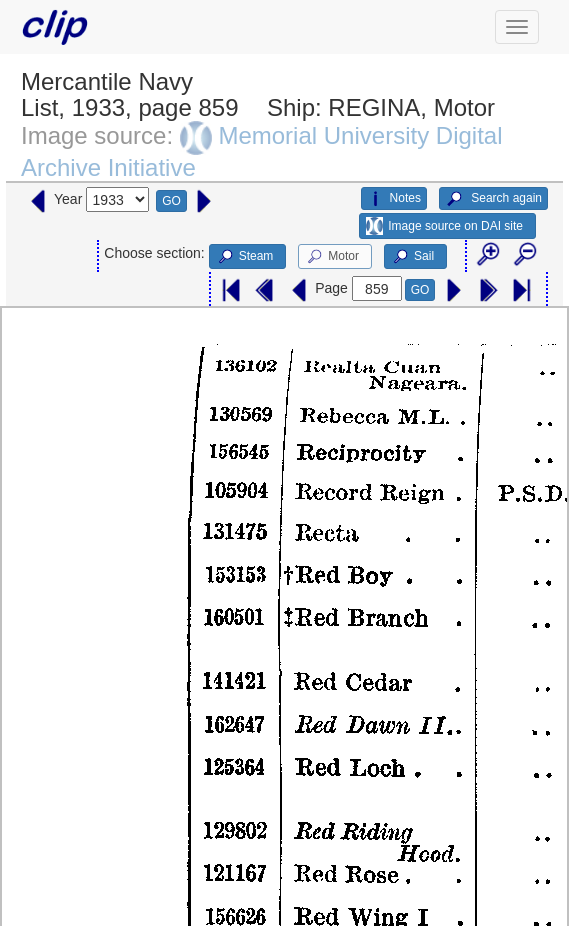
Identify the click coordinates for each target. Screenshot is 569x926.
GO (171, 201)
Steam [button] (245, 257)
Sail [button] (412, 257)
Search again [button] (493, 199)
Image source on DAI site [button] (444, 226)
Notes (394, 199)
